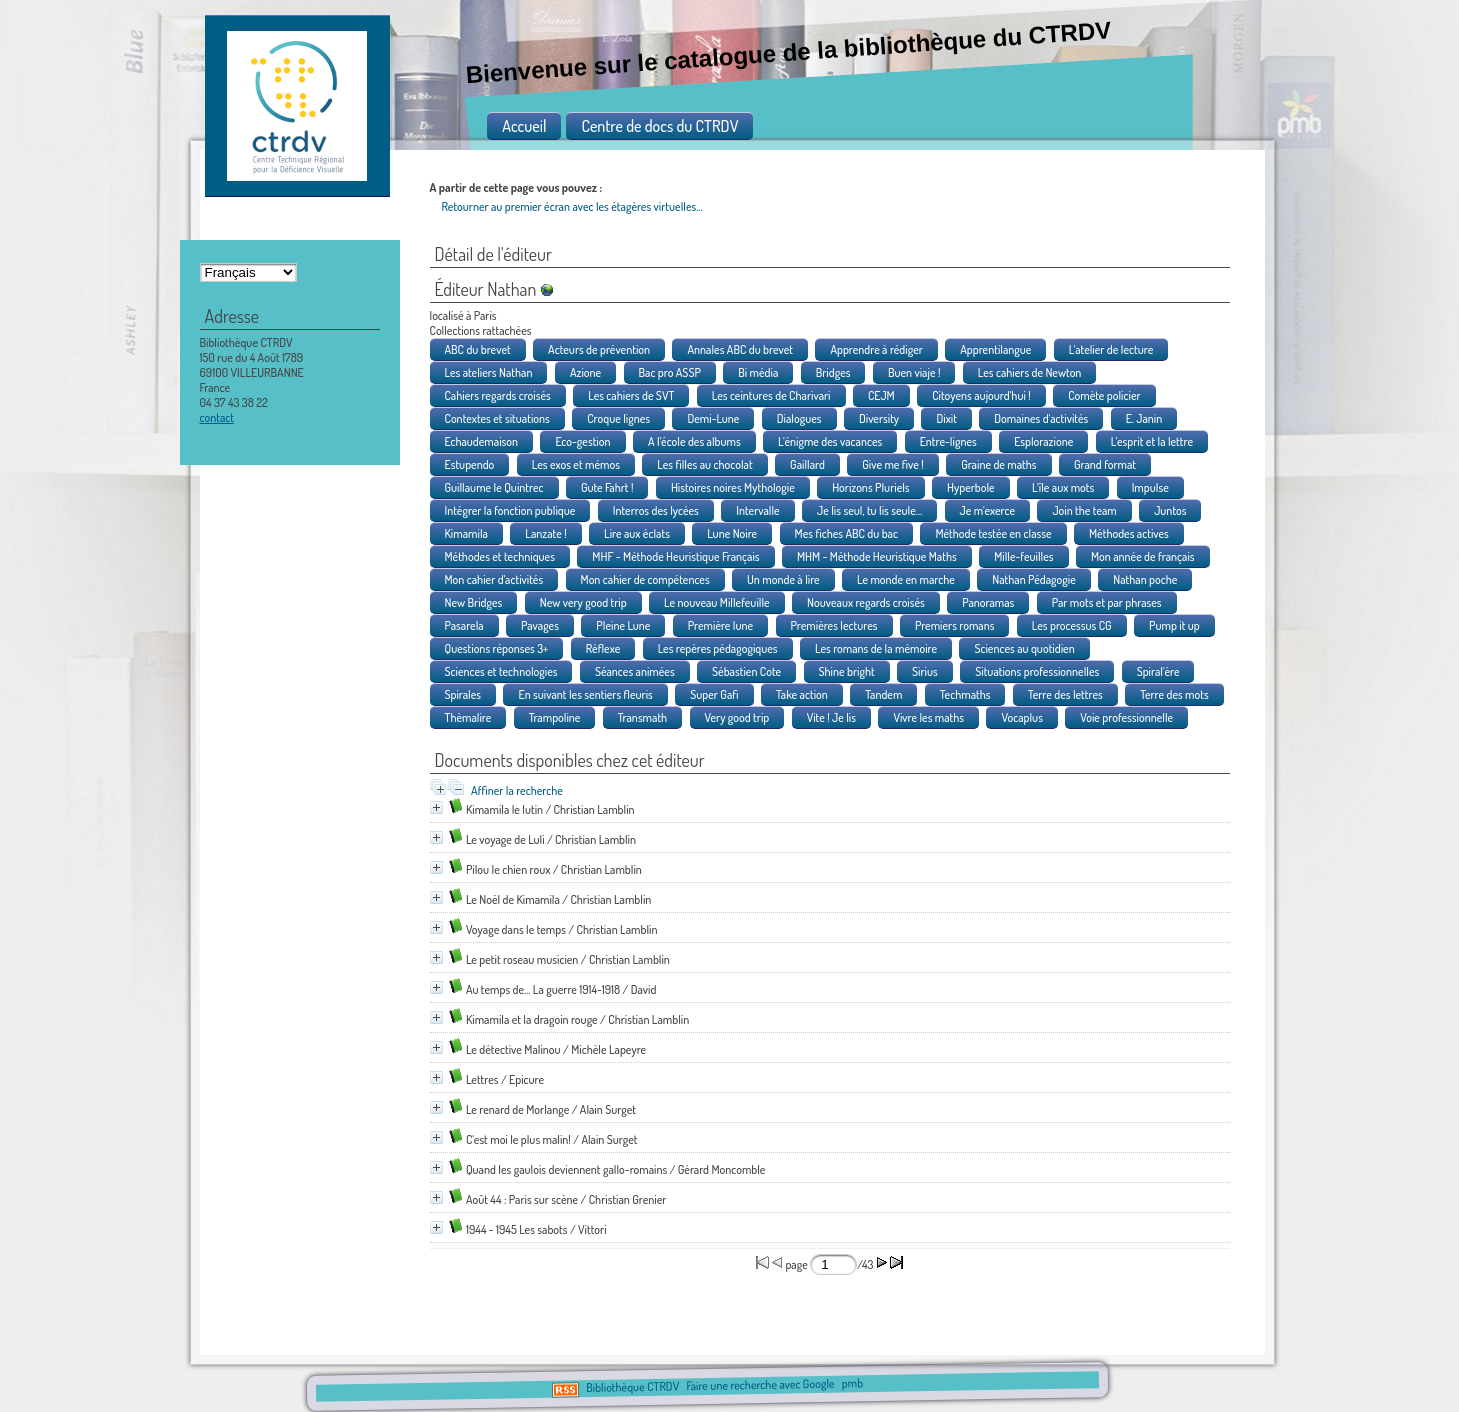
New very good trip (583, 602)
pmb (853, 1383)
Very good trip (737, 717)
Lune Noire (732, 533)
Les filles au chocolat (704, 464)
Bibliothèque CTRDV (632, 1387)
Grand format (1105, 464)
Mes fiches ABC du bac (846, 533)
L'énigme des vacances (830, 441)
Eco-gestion (582, 441)
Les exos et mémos (576, 464)
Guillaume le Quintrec (494, 487)
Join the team (1084, 510)
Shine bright (847, 671)
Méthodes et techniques (500, 556)
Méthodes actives (1129, 533)
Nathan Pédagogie (1034, 579)
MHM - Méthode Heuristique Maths (877, 556)
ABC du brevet (478, 349)
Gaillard (807, 464)
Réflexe (603, 648)
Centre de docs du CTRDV (659, 126)
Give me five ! (893, 464)
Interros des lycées (656, 510)
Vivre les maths (928, 717)
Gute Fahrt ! (607, 487)
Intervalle (757, 510)
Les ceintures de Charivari (771, 395)
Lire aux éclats (637, 533)
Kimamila (466, 533)
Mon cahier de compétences (645, 579)
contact (217, 417)
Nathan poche (1145, 579)
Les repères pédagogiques (718, 648)
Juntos (1170, 510)
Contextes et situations (497, 418)
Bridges (833, 372)
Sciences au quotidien (1024, 648)
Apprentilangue (995, 349)
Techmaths (965, 694)
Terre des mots (1174, 694)
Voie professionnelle (1126, 717)
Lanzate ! (545, 533)
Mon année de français (1143, 556)
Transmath (642, 717)
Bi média (758, 372)
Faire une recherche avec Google (760, 1385)
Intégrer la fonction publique (510, 510)
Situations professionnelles (1037, 671)
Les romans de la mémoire (876, 648)
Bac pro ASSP (670, 372)
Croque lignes (618, 418)
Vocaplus (1021, 717)
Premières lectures (834, 625)
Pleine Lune (623, 625)
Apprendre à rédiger (876, 349)
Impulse (1150, 487)
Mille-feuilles (1023, 556)
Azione (585, 372)
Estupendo (470, 464)
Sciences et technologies (501, 671)
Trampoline (555, 717)
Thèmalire (468, 717)
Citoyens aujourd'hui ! (981, 395)
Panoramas (988, 602)
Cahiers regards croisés (498, 395)
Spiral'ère (1158, 671)
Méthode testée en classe (993, 533)
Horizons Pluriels (870, 487)
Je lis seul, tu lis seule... (869, 510)
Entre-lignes (948, 441)
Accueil (524, 126)
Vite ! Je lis (831, 717)
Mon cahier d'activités (494, 579)
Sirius (925, 671)
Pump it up (1174, 625)
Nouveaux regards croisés (866, 602)
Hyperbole (971, 487)
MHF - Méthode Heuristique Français (675, 556)
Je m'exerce (987, 510)
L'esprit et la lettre (1152, 441)
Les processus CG (1072, 625)
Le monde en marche (906, 579)
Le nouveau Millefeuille (717, 602)
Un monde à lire (783, 579)
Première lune (720, 625)
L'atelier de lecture (1111, 349)
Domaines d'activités (1041, 418)
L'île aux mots (1063, 487)
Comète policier (1104, 395)
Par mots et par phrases (1107, 602)
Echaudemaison (482, 441)
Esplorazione (1043, 441)
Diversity (879, 418)
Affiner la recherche (517, 790)
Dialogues (799, 418)
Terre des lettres (1065, 694)
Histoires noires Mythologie (733, 487)
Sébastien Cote (746, 671)
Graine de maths (998, 464)
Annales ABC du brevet (740, 349)
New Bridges (474, 602)
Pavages (540, 625)
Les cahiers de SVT (631, 395)
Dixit (946, 418)
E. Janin (1144, 418)
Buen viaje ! (914, 372)
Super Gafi (714, 694)
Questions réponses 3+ (497, 648)
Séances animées (635, 671)
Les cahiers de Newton (1030, 372)
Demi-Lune (713, 418)
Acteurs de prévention (599, 349)
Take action (802, 694)
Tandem (883, 694)
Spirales (463, 694)
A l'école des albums (694, 441)
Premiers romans (955, 625)
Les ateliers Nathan (489, 372)
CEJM (881, 395)
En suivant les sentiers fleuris (585, 694)
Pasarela (464, 625)
